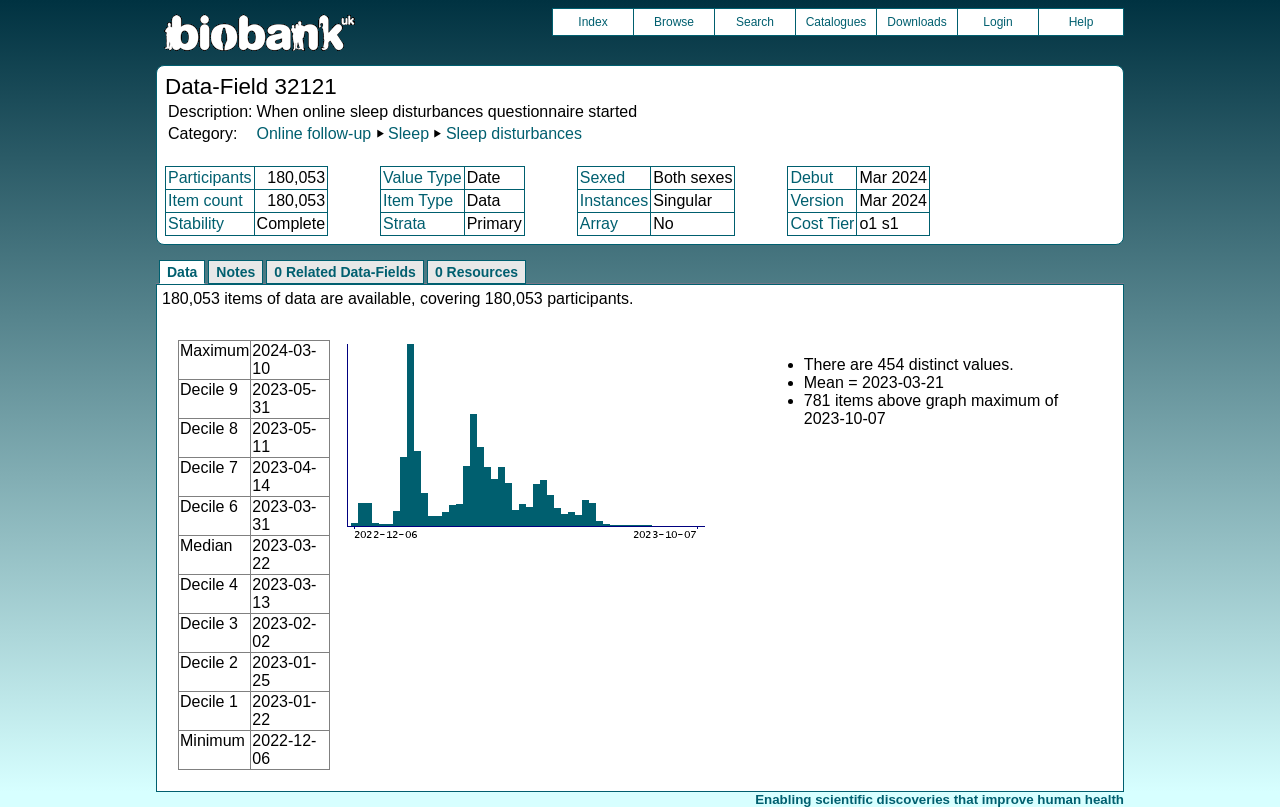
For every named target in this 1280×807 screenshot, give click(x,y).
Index (592, 22)
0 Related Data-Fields (345, 272)
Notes (235, 272)
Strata (404, 223)
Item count (205, 200)
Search (755, 22)
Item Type (418, 200)
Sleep (408, 133)
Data (182, 272)
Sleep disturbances (514, 133)
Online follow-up (313, 133)
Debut (811, 177)
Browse (674, 22)
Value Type (422, 177)
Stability (196, 223)
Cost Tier (822, 223)
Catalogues (836, 22)
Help (1081, 22)
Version (816, 200)
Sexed (602, 177)
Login (997, 22)
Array (599, 223)
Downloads (916, 22)
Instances (614, 200)
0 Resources (476, 272)
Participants (210, 177)
